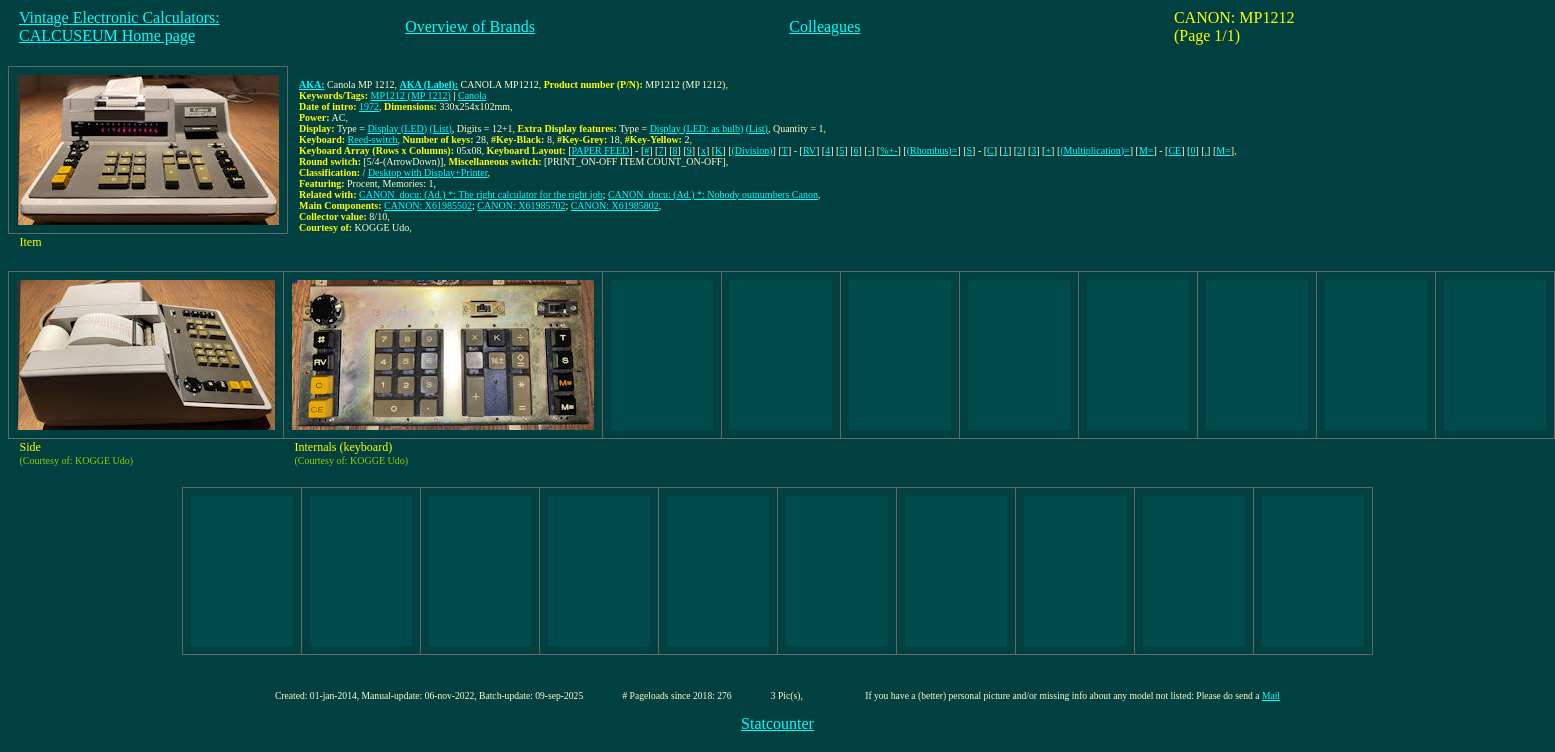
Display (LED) (397, 128)
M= (1146, 150)
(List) (441, 128)
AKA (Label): (428, 84)
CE (1174, 150)
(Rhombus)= (932, 150)
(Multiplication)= (1095, 150)
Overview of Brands (470, 26)
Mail (1271, 695)
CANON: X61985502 (428, 205)
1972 (369, 106)
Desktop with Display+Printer (428, 172)
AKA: (312, 84)
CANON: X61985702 (521, 205)
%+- (888, 150)
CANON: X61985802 (615, 205)
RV (809, 150)
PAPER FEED (601, 150)
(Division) (752, 150)
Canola (472, 95)
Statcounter (777, 723)
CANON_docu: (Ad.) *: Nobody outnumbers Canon (713, 194)
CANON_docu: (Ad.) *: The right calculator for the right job (481, 194)
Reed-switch (373, 139)
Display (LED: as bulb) (697, 128)
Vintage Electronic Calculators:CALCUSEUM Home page (119, 26)
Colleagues (824, 26)
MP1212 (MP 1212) (411, 95)
